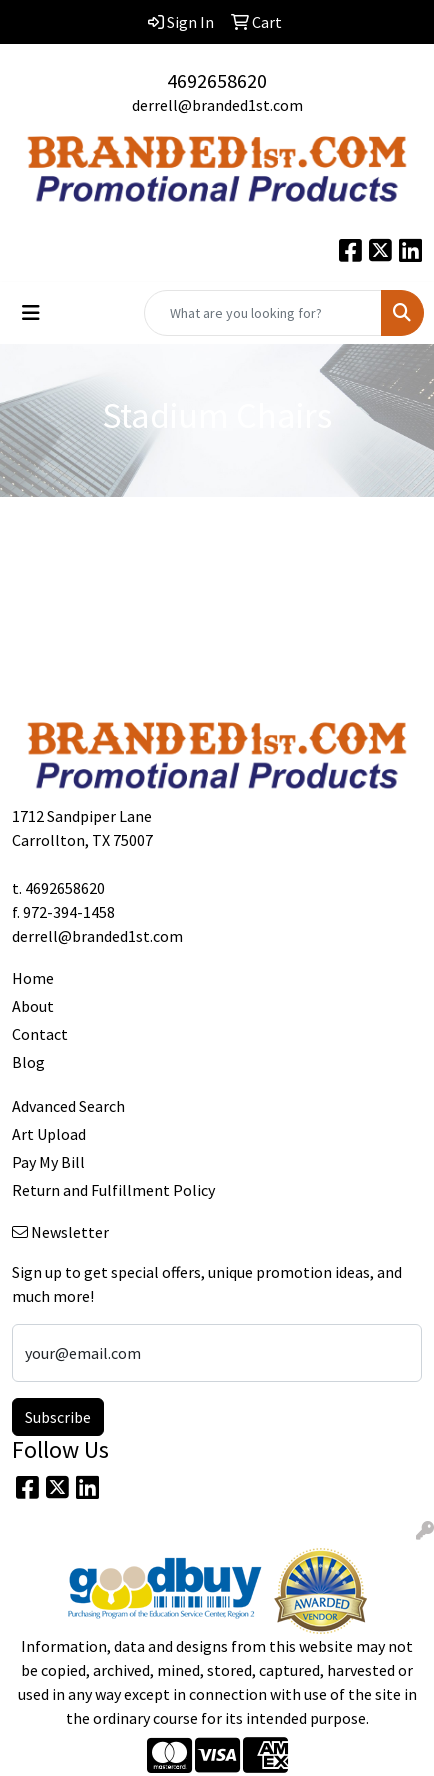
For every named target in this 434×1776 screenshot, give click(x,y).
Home (33, 978)
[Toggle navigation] (31, 313)
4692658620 (217, 80)
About (33, 1006)
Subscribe (58, 1417)
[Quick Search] (263, 313)
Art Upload (49, 1134)
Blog (28, 1062)
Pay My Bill (48, 1162)
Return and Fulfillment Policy (113, 1190)
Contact (40, 1034)
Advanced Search (68, 1106)
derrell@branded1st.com (217, 105)
